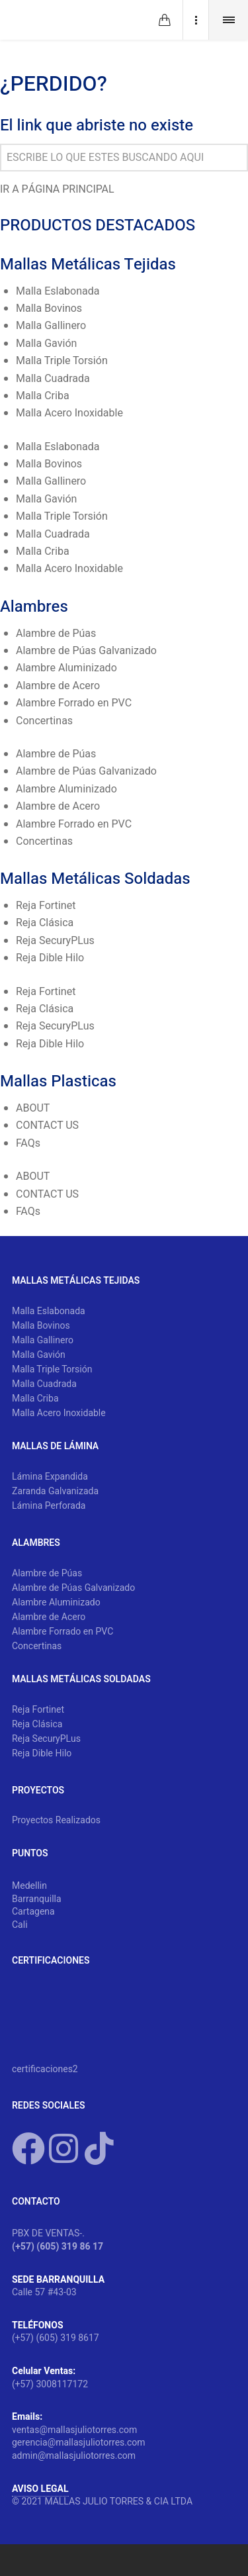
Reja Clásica (44, 923)
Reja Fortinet (45, 906)
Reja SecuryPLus (55, 941)
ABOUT (33, 1108)
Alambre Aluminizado (66, 668)
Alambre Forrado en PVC (74, 703)
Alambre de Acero (58, 686)
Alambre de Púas (56, 634)
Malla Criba (42, 396)
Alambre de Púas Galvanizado (86, 651)
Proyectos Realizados (56, 1820)
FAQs (28, 1143)
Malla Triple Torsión (62, 361)
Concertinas (44, 721)
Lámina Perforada (48, 1506)
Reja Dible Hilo (50, 958)
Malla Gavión (46, 344)
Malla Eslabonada (58, 291)
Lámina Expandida (50, 1477)
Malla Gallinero (51, 326)
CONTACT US (47, 1125)
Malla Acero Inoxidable (69, 413)
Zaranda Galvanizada (55, 1491)
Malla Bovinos (49, 308)
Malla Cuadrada (53, 379)
